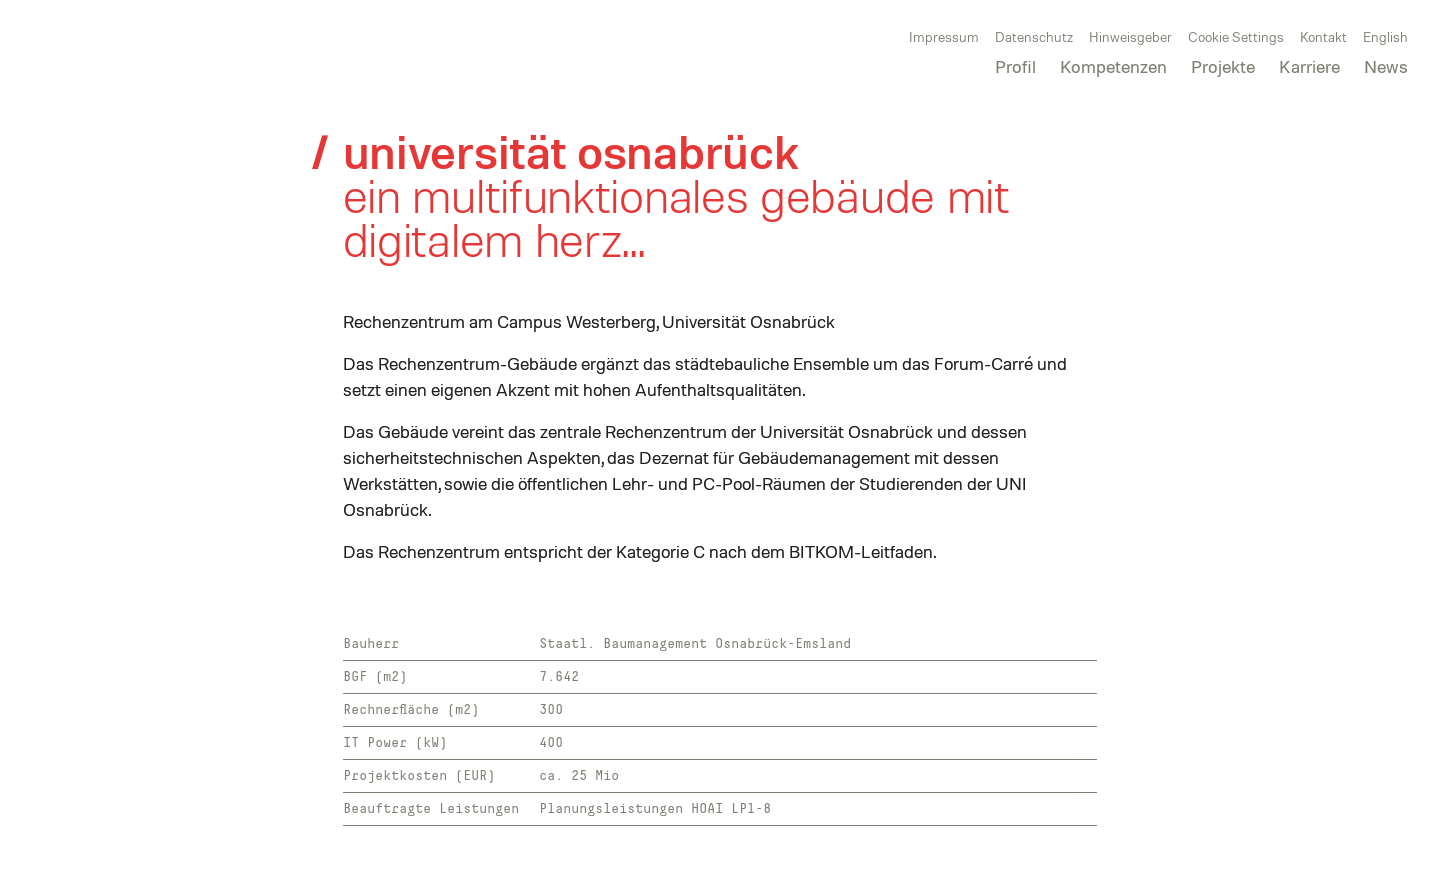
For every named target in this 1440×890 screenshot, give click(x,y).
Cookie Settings (1236, 36)
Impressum (944, 36)
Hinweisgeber (1130, 36)
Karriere (1309, 66)
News (1386, 66)
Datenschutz (1034, 36)
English (1385, 36)
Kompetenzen (1113, 66)
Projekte (1223, 66)
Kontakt (1323, 36)
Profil (1015, 66)
